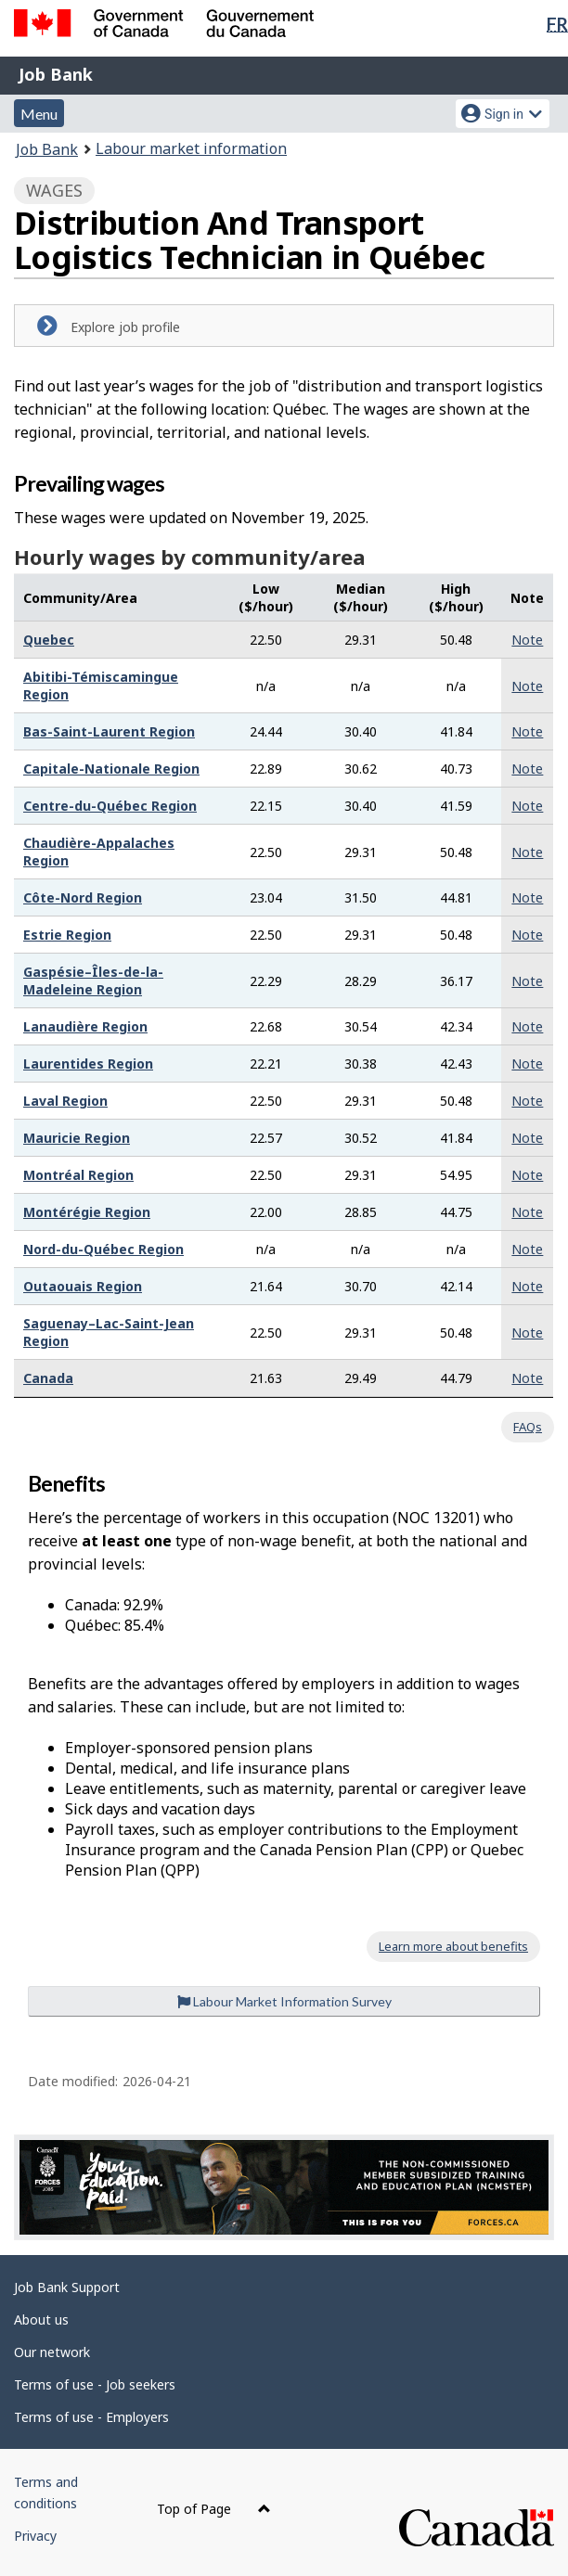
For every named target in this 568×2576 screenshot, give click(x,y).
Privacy (35, 2535)
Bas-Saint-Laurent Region (109, 731)
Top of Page (214, 2509)
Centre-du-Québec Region (110, 805)
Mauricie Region (76, 1138)
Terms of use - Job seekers (94, 2384)
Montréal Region (78, 1175)
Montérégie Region (86, 1212)
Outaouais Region (82, 1286)
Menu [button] (39, 113)
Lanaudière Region (85, 1026)
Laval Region (65, 1100)
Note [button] (527, 639)
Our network (52, 2352)
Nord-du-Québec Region (103, 1249)
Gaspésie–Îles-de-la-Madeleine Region (93, 980)
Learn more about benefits (453, 1946)
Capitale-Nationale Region (111, 768)
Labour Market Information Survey (284, 2001)
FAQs (527, 1426)
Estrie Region (67, 934)
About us (41, 2319)
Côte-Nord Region (82, 897)
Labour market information (191, 148)
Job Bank (56, 74)
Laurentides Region (88, 1063)
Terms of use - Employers (91, 2417)
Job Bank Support (67, 2287)
